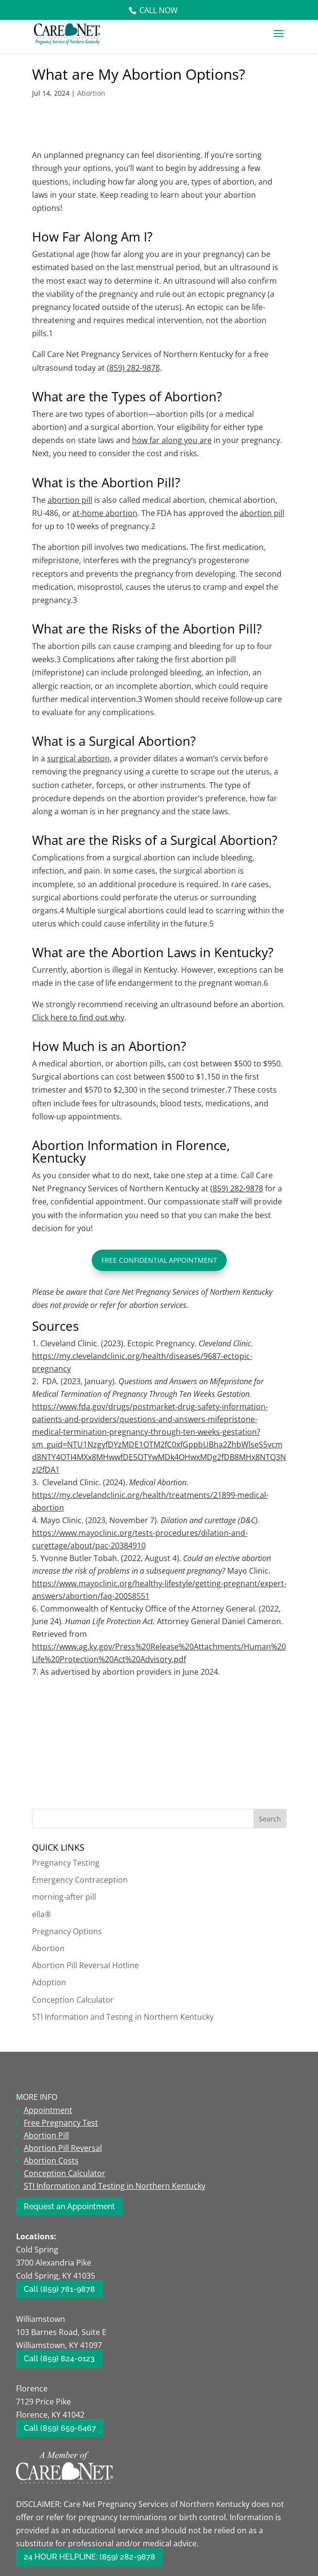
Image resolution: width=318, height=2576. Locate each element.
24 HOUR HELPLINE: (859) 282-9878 (89, 2556)
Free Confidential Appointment (159, 1260)
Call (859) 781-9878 (59, 2289)
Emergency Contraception (80, 1879)
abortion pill (262, 513)
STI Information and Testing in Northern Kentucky (123, 2016)
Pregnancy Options (67, 1931)
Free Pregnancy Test (61, 2122)
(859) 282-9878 (133, 367)
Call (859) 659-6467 (60, 2428)
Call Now (158, 10)
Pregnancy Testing (66, 1862)
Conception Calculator (73, 1999)
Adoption (49, 1982)
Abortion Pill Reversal (63, 2148)
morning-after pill (64, 1896)
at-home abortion (104, 513)
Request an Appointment (69, 2206)
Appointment (48, 2110)
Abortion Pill (46, 2135)
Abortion (91, 93)
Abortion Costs (51, 2160)
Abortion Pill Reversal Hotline (85, 1965)
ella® (41, 1914)
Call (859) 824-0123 (59, 2358)
